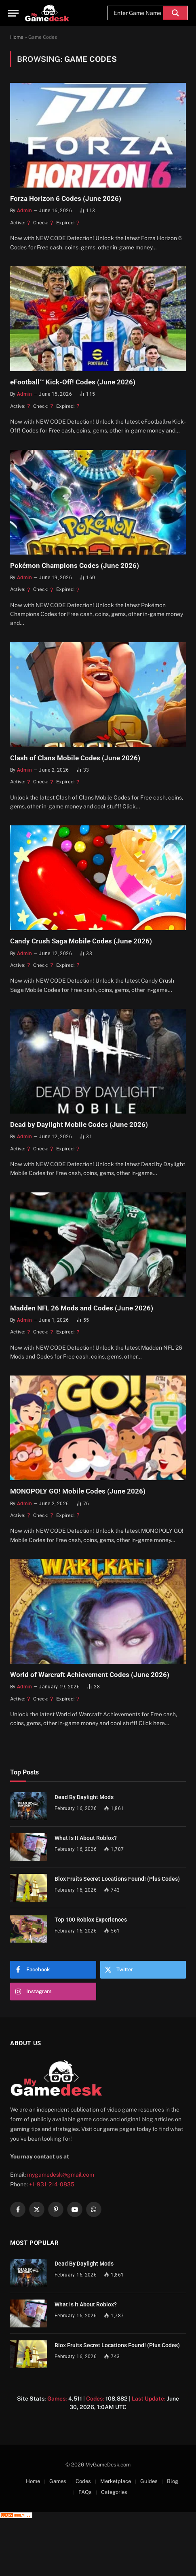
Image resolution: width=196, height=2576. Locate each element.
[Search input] (137, 13)
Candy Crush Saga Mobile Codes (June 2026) (81, 941)
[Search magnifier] (175, 13)
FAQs (85, 2492)
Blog (172, 2481)
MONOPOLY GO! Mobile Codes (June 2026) (77, 1491)
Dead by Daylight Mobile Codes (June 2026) (79, 1124)
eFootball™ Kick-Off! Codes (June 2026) (72, 382)
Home (16, 37)
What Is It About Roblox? (86, 1838)
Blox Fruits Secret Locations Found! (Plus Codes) (117, 1879)
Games (57, 2481)
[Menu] (13, 13)
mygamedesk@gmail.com (60, 2174)
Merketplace (115, 2481)
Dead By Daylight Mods (84, 1797)
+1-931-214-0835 (51, 2184)
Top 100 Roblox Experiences (91, 1919)
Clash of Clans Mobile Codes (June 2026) (75, 758)
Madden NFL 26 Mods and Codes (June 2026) (81, 1308)
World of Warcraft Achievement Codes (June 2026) (89, 1675)
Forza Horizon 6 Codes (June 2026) (65, 198)
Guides (149, 2481)
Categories (114, 2492)
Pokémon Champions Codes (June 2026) (74, 565)
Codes (83, 2481)
